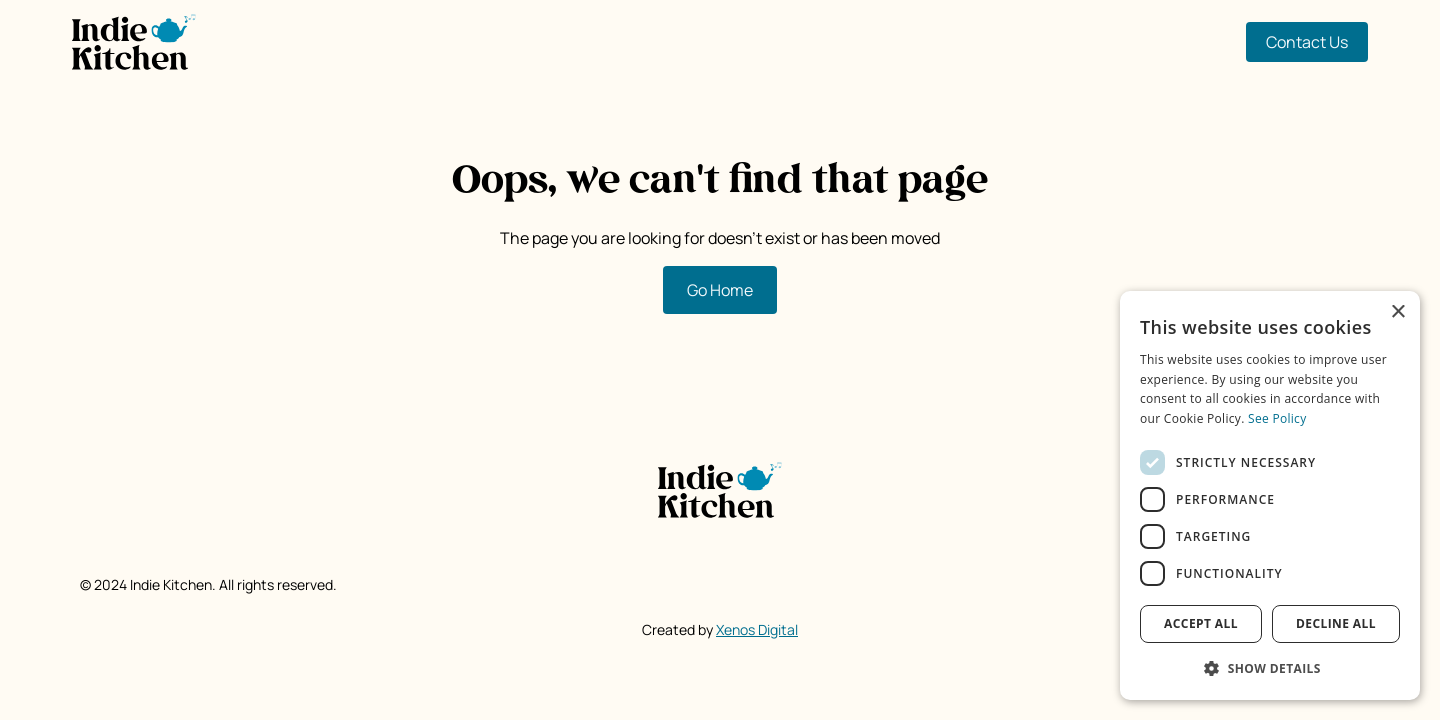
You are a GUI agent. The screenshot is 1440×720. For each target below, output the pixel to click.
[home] (134, 42)
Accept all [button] (1201, 623)
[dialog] (1270, 495)
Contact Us (1307, 42)
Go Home (720, 290)
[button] (1270, 668)
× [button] (1397, 312)
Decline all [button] (1336, 623)
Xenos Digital (757, 629)
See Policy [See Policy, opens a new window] (1277, 418)
